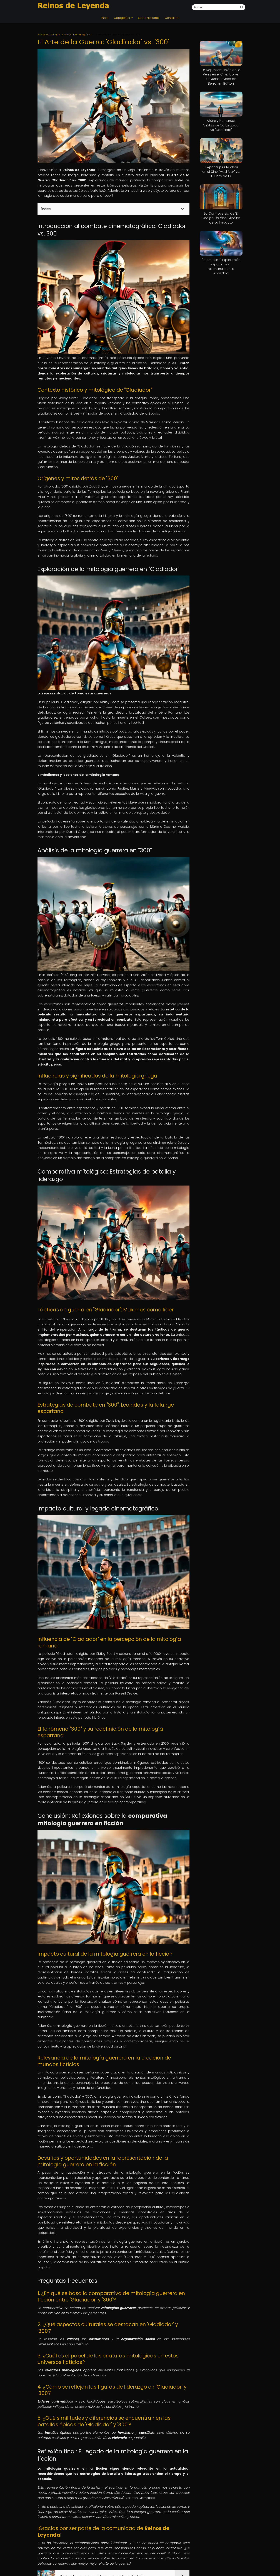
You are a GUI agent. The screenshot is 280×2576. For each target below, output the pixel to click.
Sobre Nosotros (148, 18)
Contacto (172, 18)
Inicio (105, 18)
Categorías (122, 18)
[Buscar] (241, 7)
